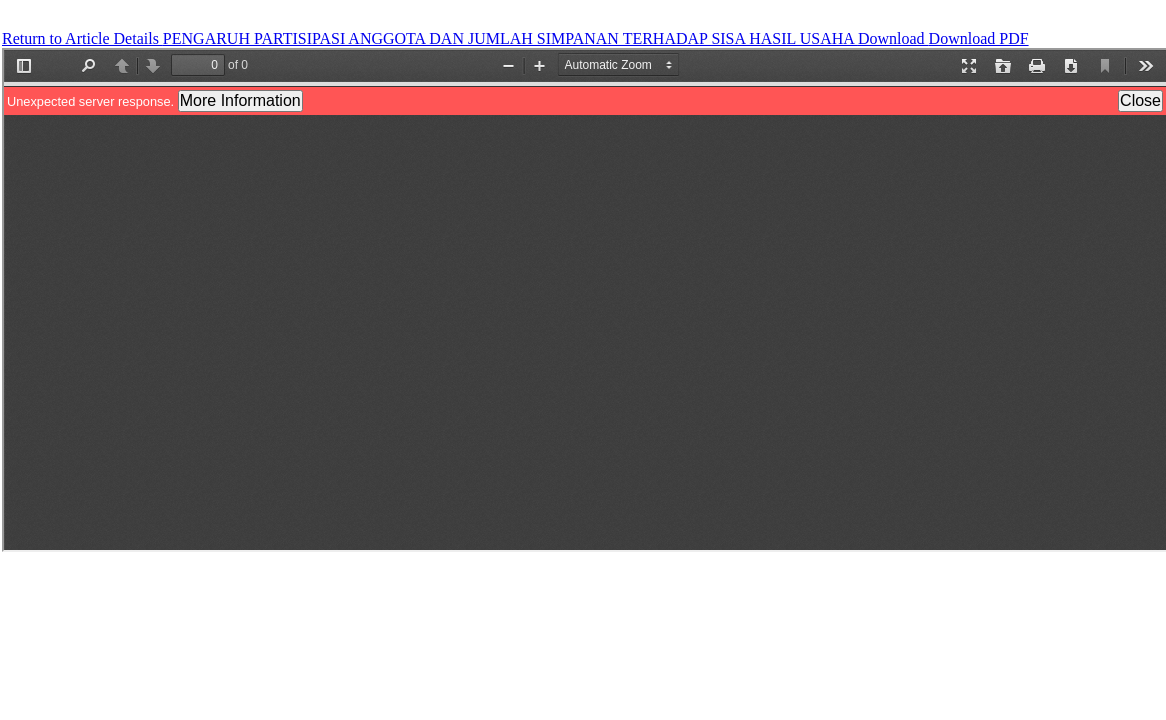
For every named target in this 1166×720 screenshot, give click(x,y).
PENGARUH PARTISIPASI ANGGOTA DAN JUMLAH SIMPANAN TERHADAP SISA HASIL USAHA (510, 38)
